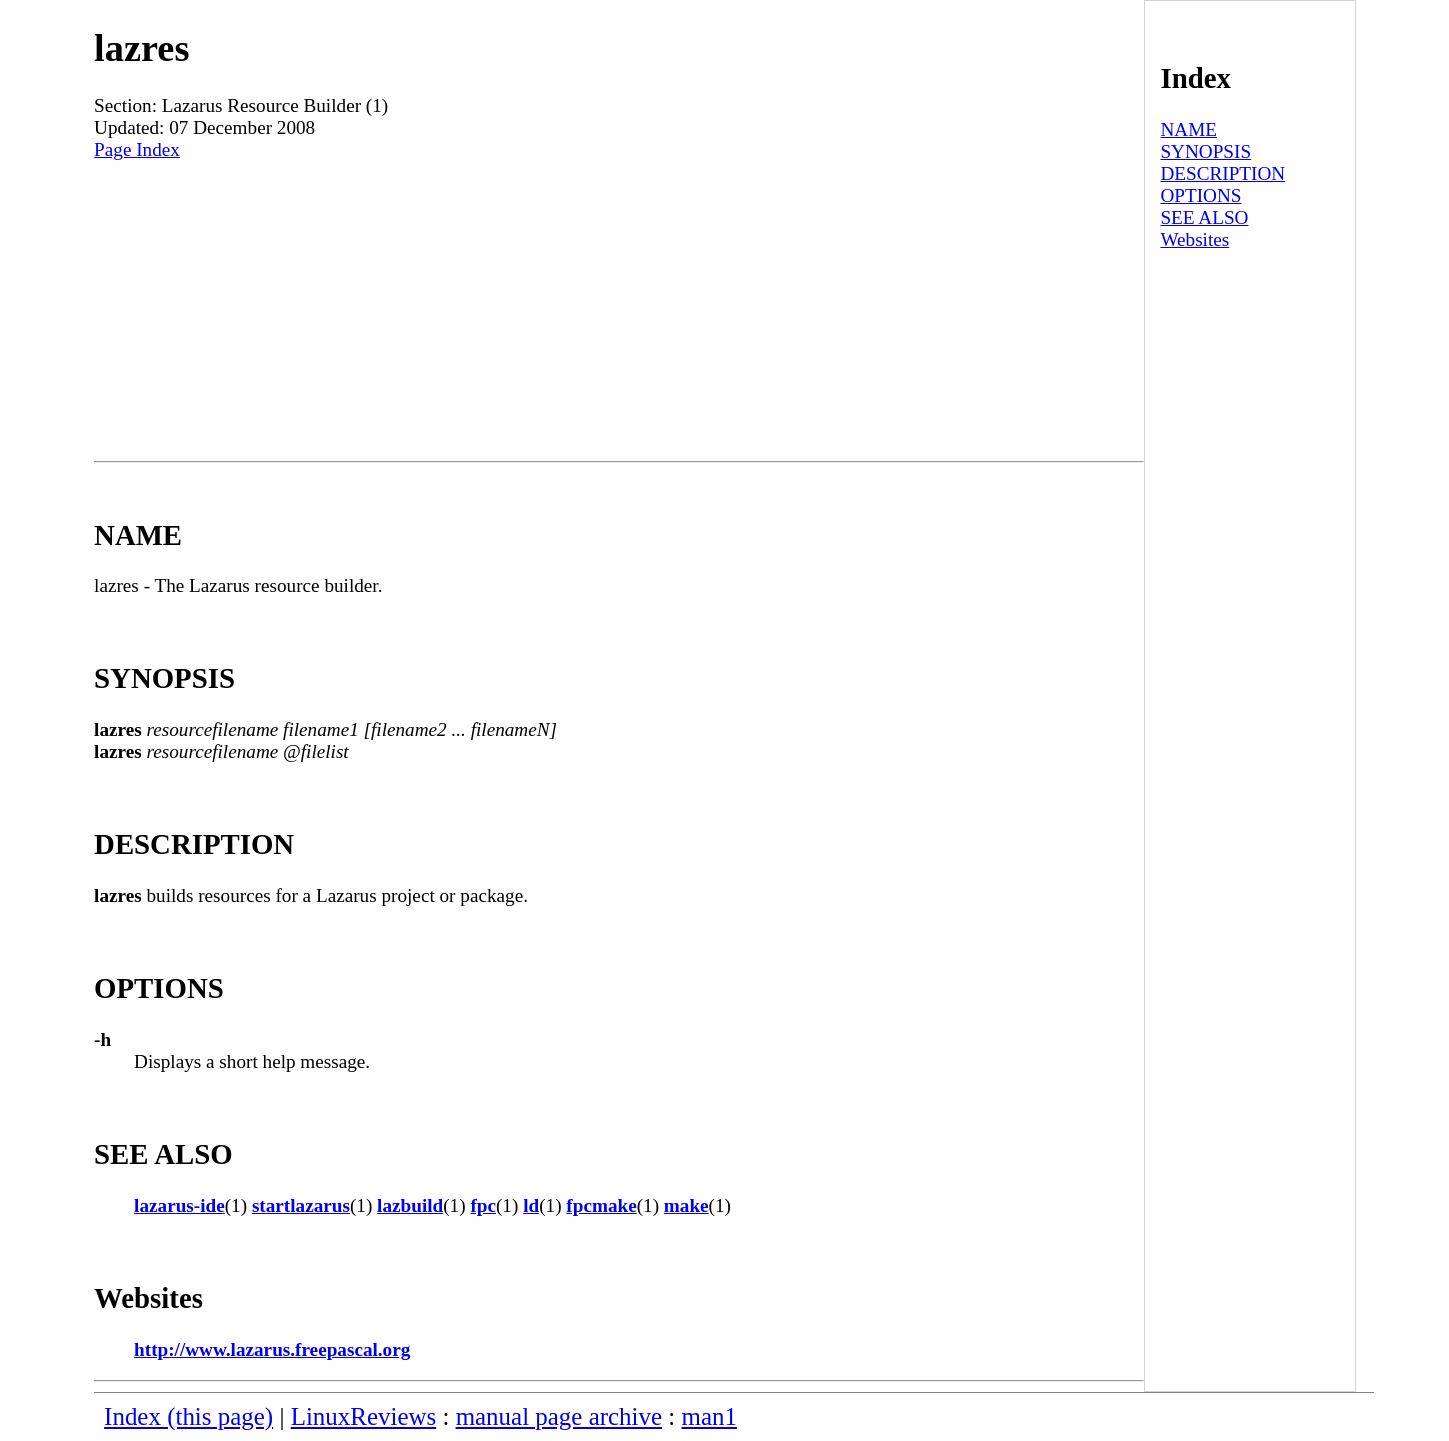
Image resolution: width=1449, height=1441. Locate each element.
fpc (483, 1205)
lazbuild (410, 1205)
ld (531, 1205)
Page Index (137, 149)
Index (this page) (188, 1416)
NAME (1188, 129)
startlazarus (301, 1205)
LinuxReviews (364, 1416)
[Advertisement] (619, 311)
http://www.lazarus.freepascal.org (272, 1349)
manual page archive (559, 1416)
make (686, 1205)
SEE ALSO (1204, 217)
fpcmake (601, 1205)
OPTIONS (1200, 195)
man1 (709, 1416)
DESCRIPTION (1222, 173)
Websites (1194, 239)
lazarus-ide (179, 1205)
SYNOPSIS (1205, 151)
